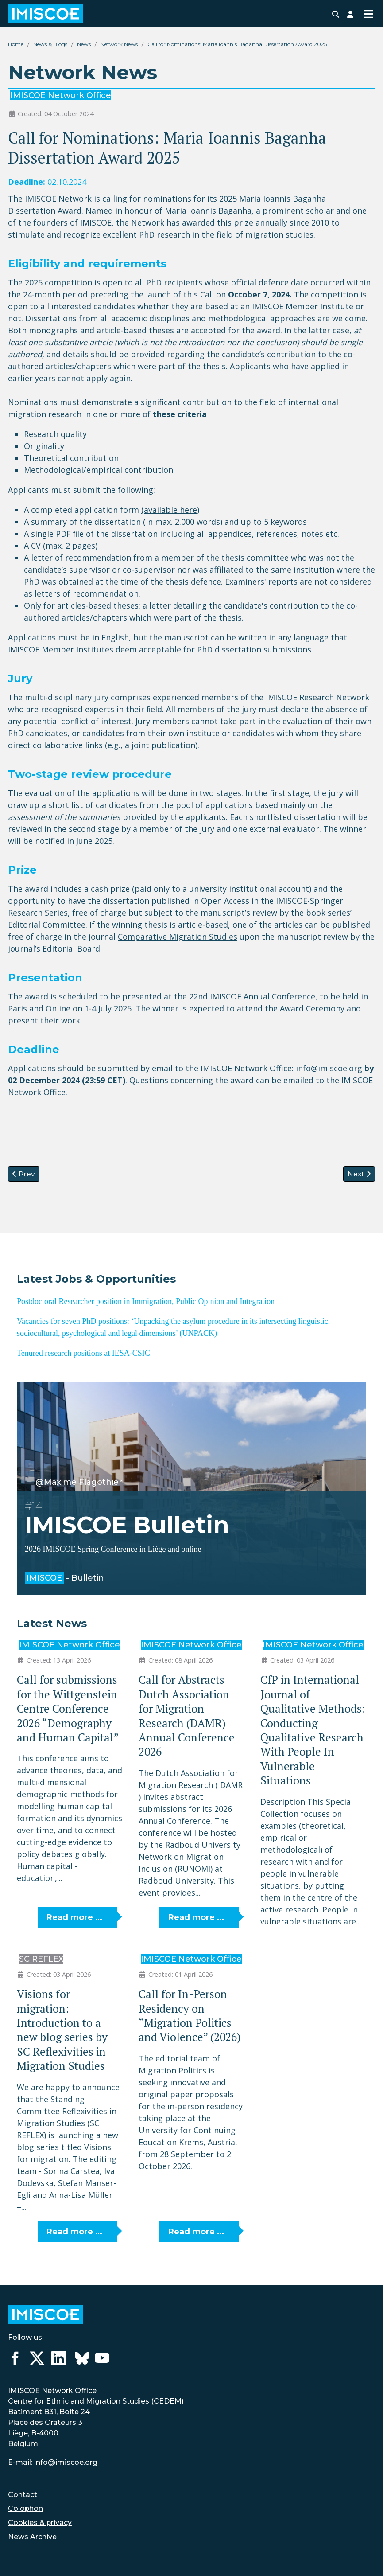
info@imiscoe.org (329, 1068)
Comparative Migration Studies (177, 936)
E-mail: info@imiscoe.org (52, 2462)
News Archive (32, 2537)
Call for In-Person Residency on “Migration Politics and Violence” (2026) (190, 2015)
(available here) (170, 509)
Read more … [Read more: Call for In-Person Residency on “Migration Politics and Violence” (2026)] (196, 2231)
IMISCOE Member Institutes (60, 649)
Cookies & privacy (40, 2522)
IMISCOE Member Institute (301, 306)
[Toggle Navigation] (368, 13)
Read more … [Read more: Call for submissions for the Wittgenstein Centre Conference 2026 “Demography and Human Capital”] (74, 1917)
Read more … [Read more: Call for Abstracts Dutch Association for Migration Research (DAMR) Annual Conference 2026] (196, 1917)
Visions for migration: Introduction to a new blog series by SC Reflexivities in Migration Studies (62, 2030)
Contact (22, 2494)
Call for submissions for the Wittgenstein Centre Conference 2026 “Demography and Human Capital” (68, 1708)
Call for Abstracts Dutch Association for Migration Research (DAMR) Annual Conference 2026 (187, 1715)
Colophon (25, 2508)
